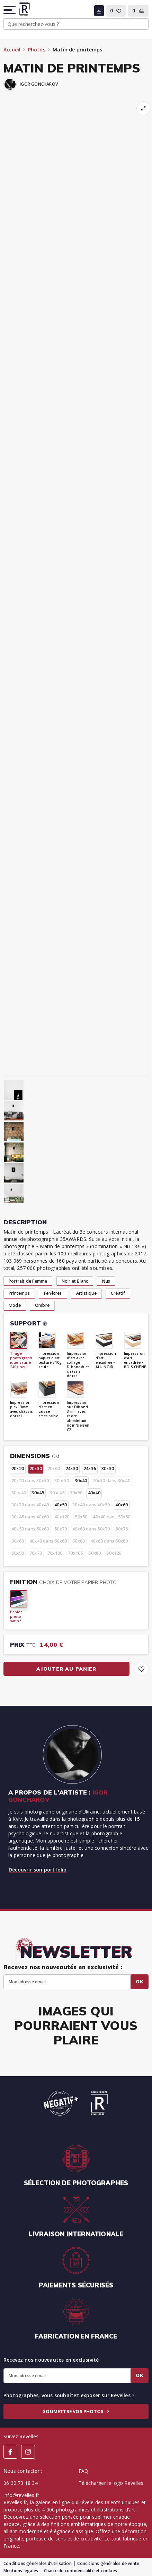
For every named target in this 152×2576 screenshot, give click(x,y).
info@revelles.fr (21, 2495)
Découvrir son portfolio (38, 1869)
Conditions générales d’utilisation (37, 2563)
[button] (10, 10)
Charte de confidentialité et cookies (80, 2571)
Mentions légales (20, 2571)
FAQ (84, 2471)
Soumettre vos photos (76, 2411)
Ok (139, 1981)
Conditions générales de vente (108, 2563)
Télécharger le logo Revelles (111, 2483)
